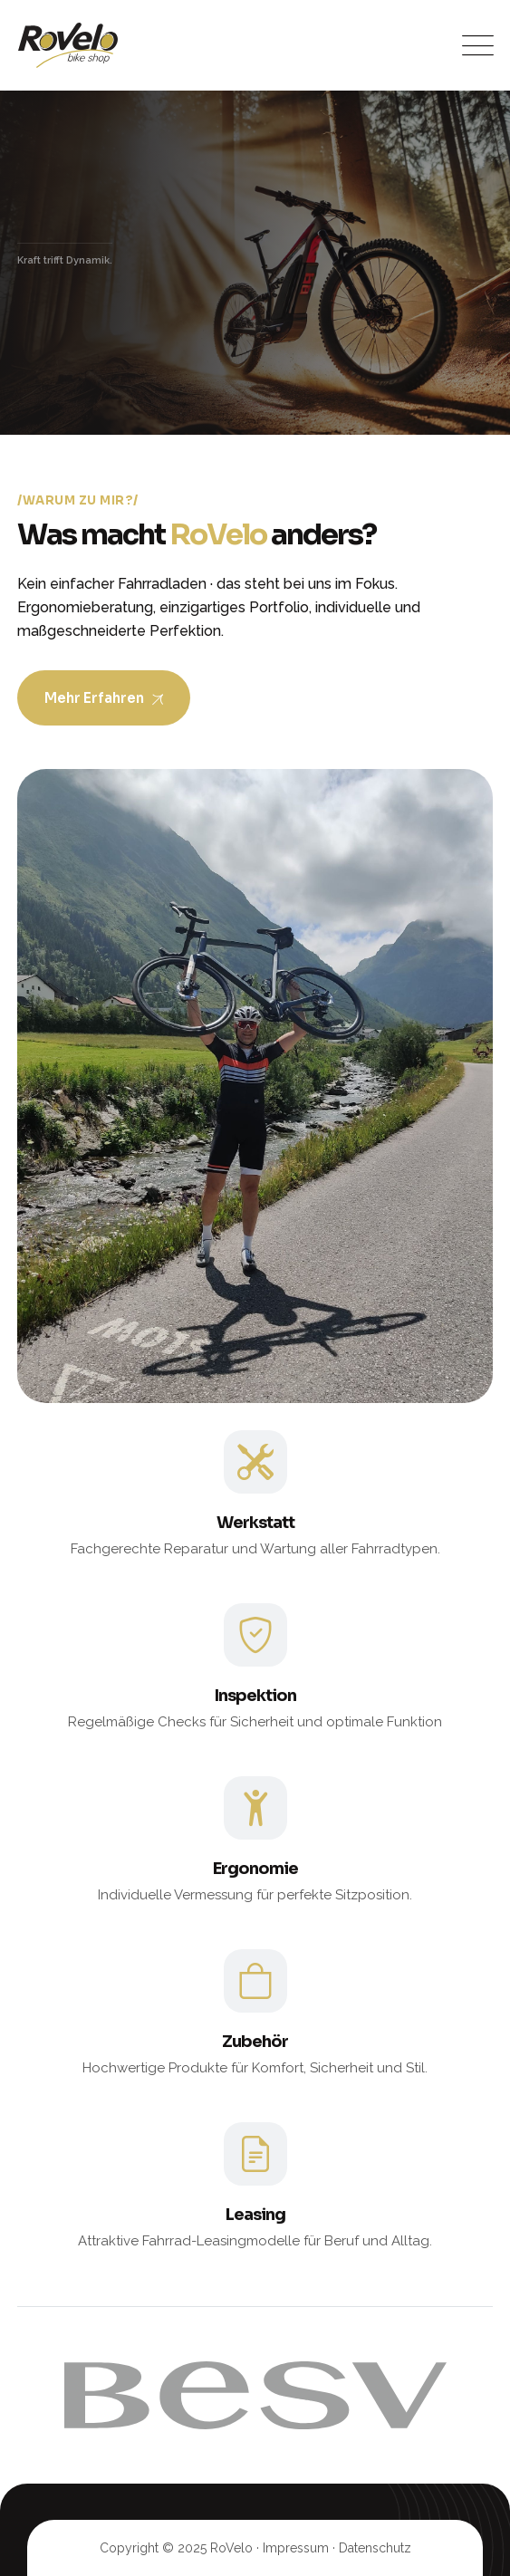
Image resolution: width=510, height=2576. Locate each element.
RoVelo (231, 2548)
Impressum (296, 2548)
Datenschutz (375, 2548)
